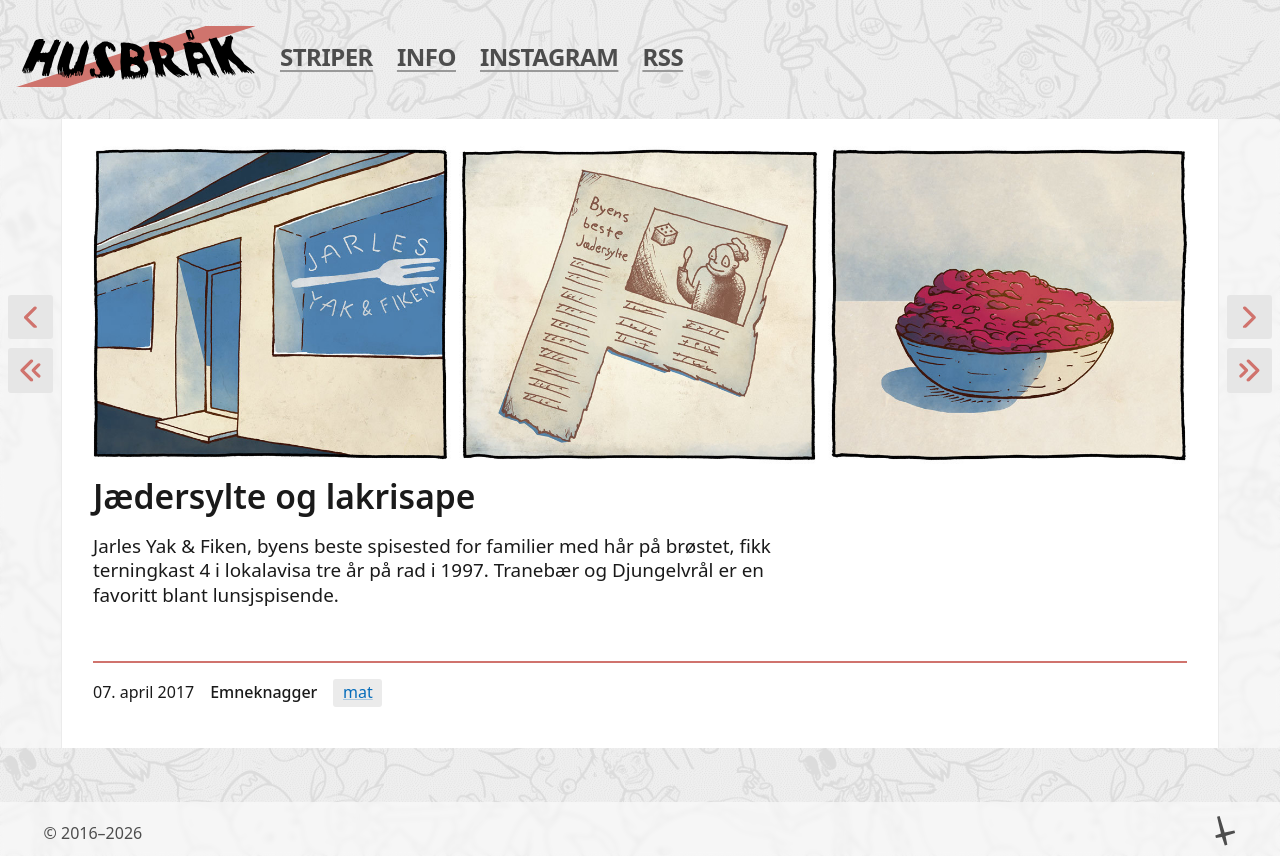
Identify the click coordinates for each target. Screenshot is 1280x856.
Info (426, 58)
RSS (662, 58)
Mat (358, 692)
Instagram (549, 58)
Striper (326, 58)
